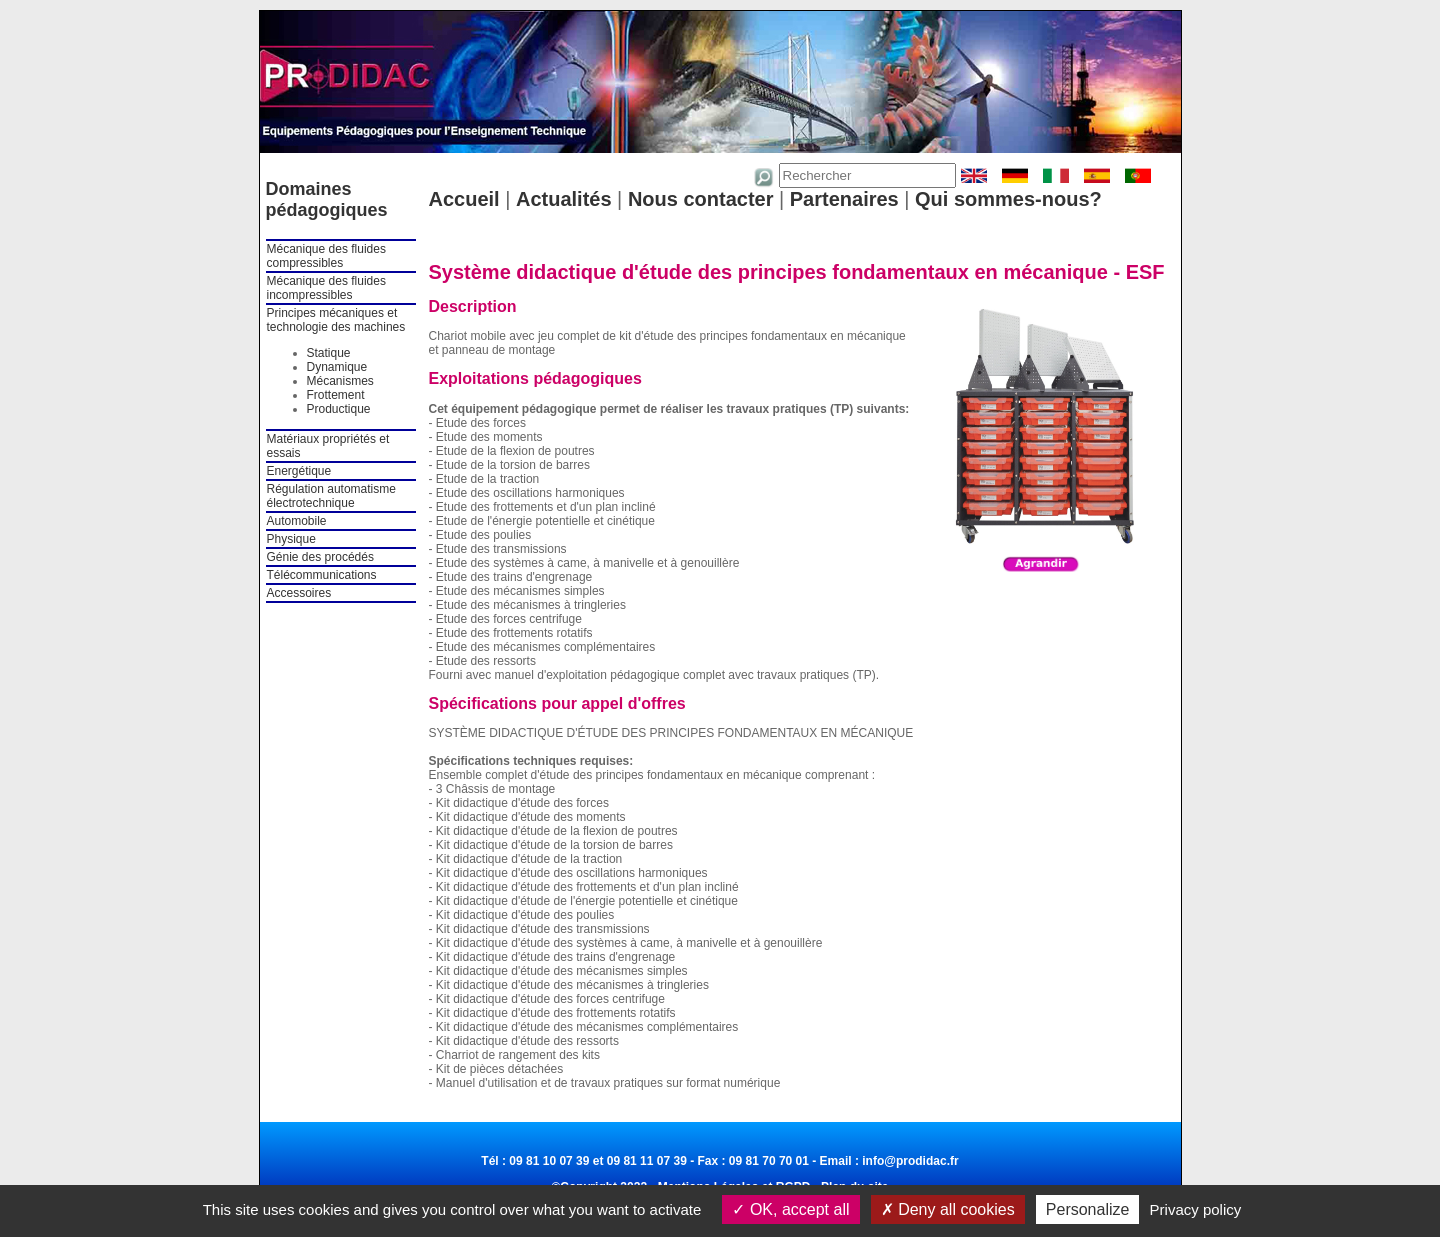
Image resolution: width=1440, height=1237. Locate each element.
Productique (339, 409)
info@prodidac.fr (910, 1161)
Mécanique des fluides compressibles (326, 256)
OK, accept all (790, 1209)
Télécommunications (322, 575)
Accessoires (299, 593)
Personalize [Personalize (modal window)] (1088, 1209)
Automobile (297, 521)
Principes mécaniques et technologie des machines (336, 320)
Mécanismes (340, 381)
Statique (329, 353)
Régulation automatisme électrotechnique (331, 496)
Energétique (299, 471)
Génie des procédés (320, 557)
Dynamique (337, 367)
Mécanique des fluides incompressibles (326, 288)
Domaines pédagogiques (327, 199)
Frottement (336, 395)
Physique (291, 539)
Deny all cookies (948, 1209)
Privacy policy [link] (1196, 1209)
